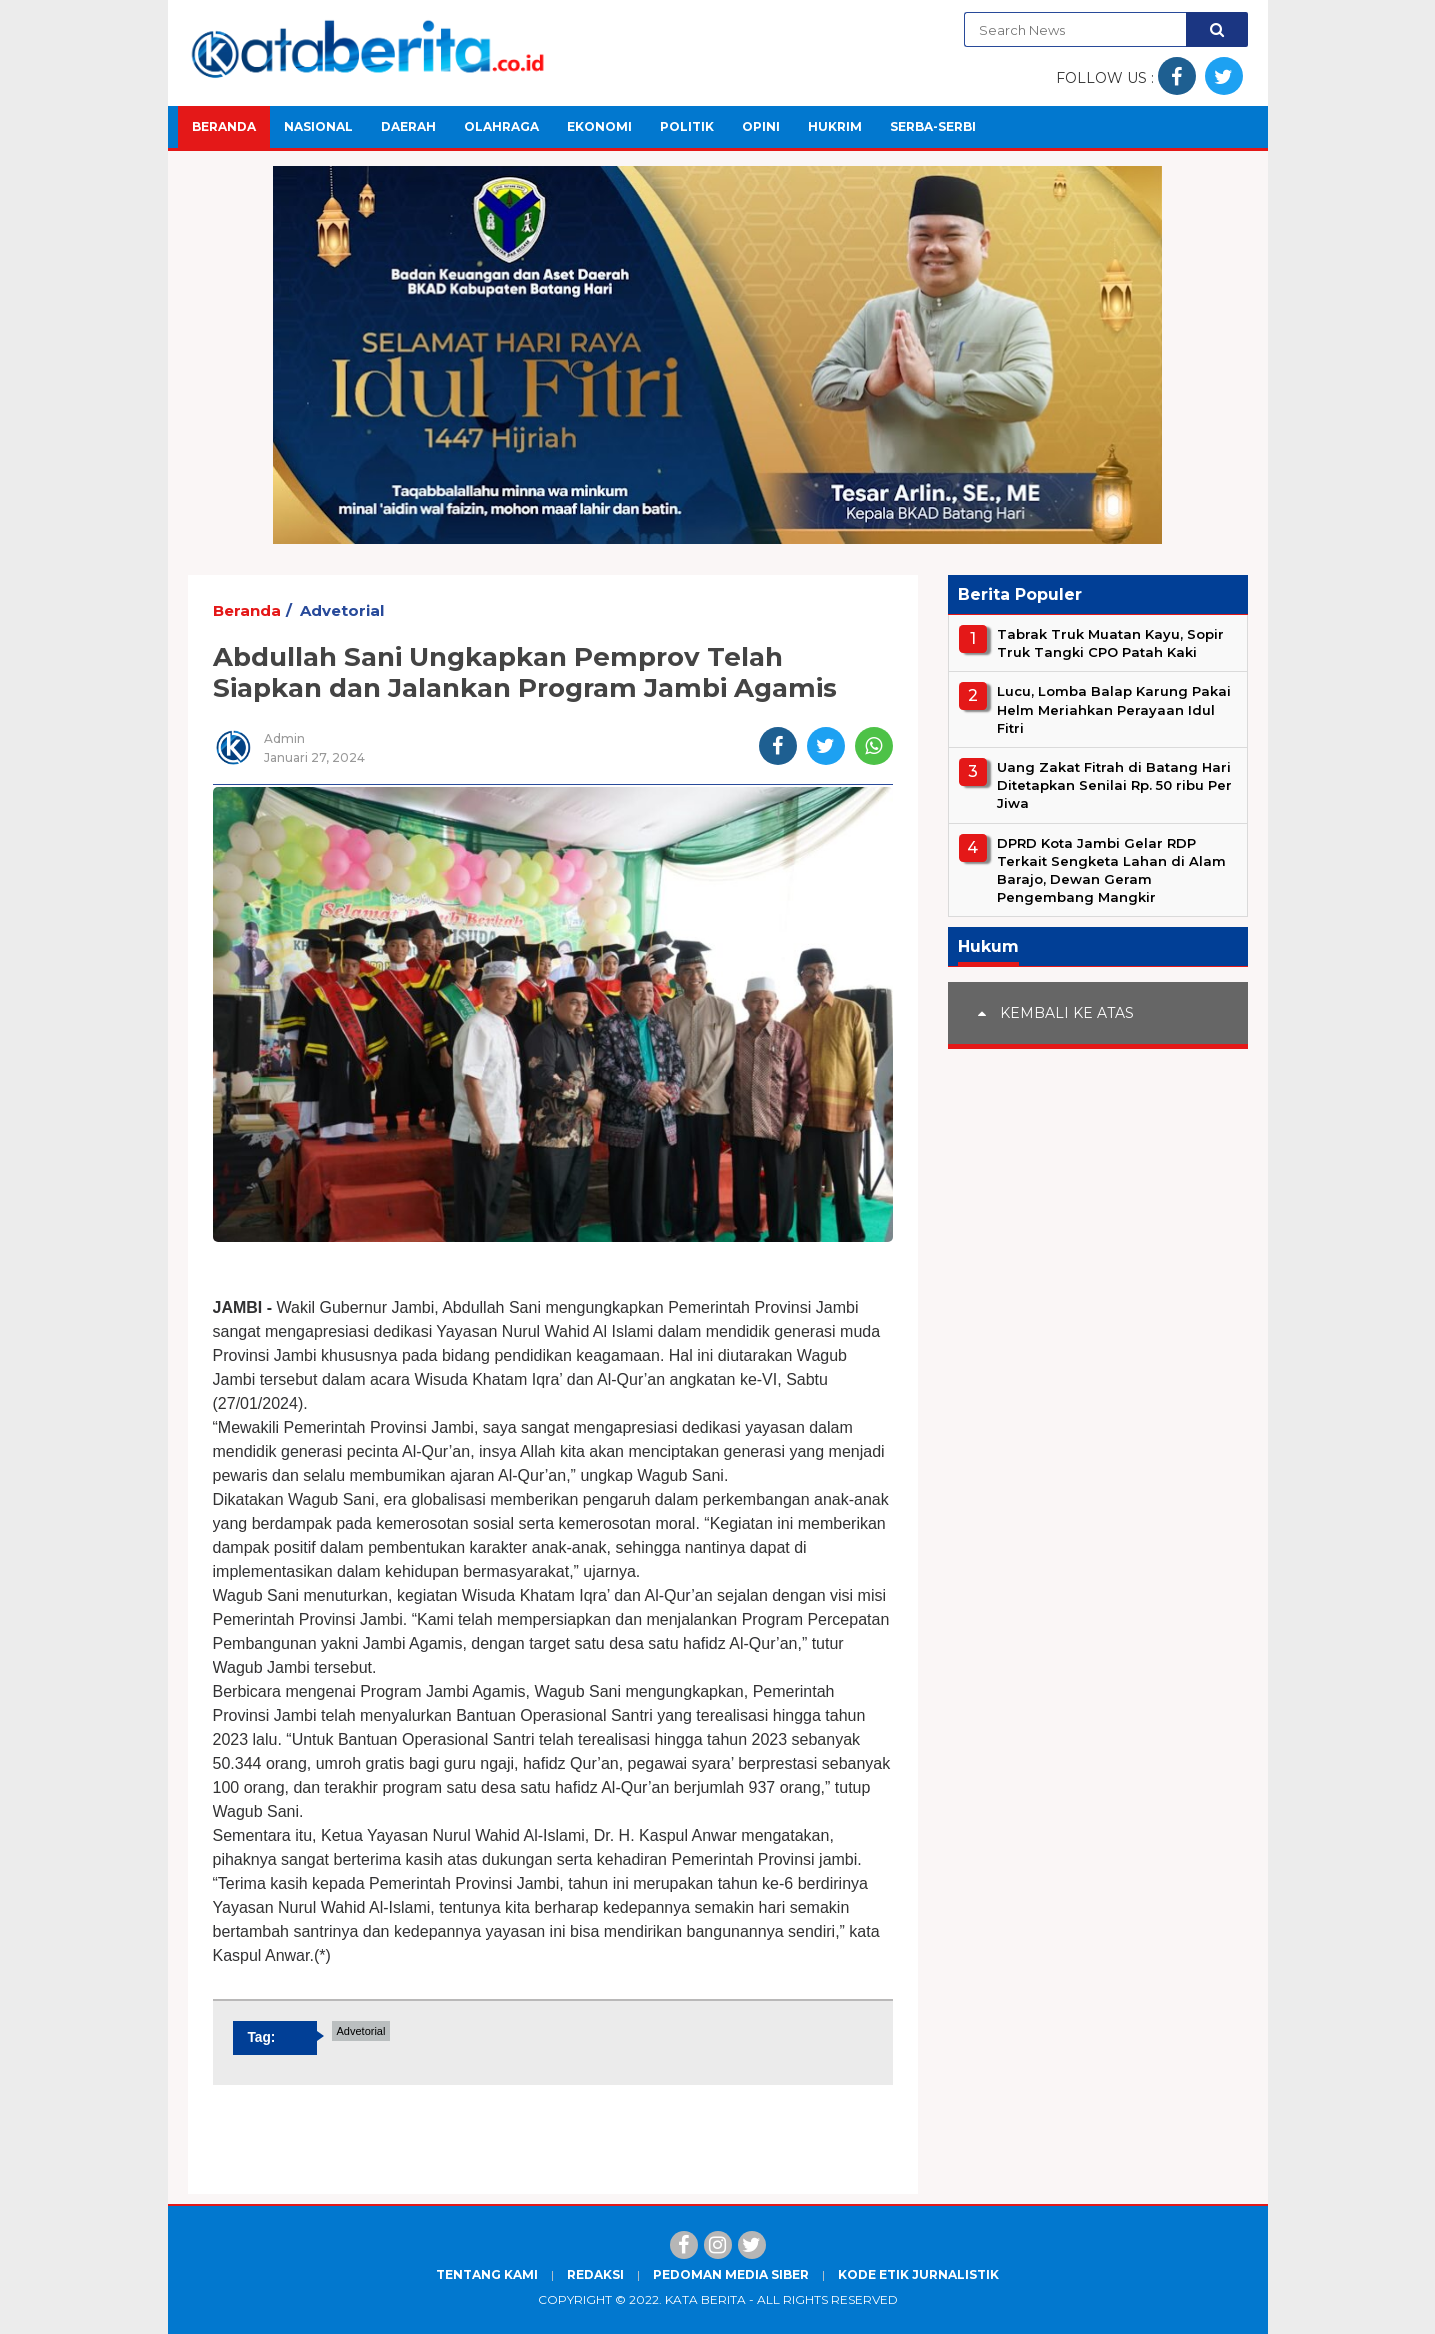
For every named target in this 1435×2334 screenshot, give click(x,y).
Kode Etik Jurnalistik (918, 2274)
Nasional (318, 126)
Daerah (408, 126)
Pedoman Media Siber (731, 2274)
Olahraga (501, 126)
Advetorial (342, 610)
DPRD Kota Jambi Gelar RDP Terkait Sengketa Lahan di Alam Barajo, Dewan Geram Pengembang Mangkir (1111, 870)
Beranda (224, 126)
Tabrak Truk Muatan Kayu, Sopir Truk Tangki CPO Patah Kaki (1110, 643)
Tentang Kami (487, 2274)
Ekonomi (599, 126)
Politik (687, 126)
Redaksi (595, 2274)
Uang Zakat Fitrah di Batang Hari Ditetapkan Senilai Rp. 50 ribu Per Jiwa (1114, 785)
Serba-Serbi (933, 126)
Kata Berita (705, 2299)
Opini (761, 126)
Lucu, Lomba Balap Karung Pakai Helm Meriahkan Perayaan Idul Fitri (1114, 709)
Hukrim (835, 126)
